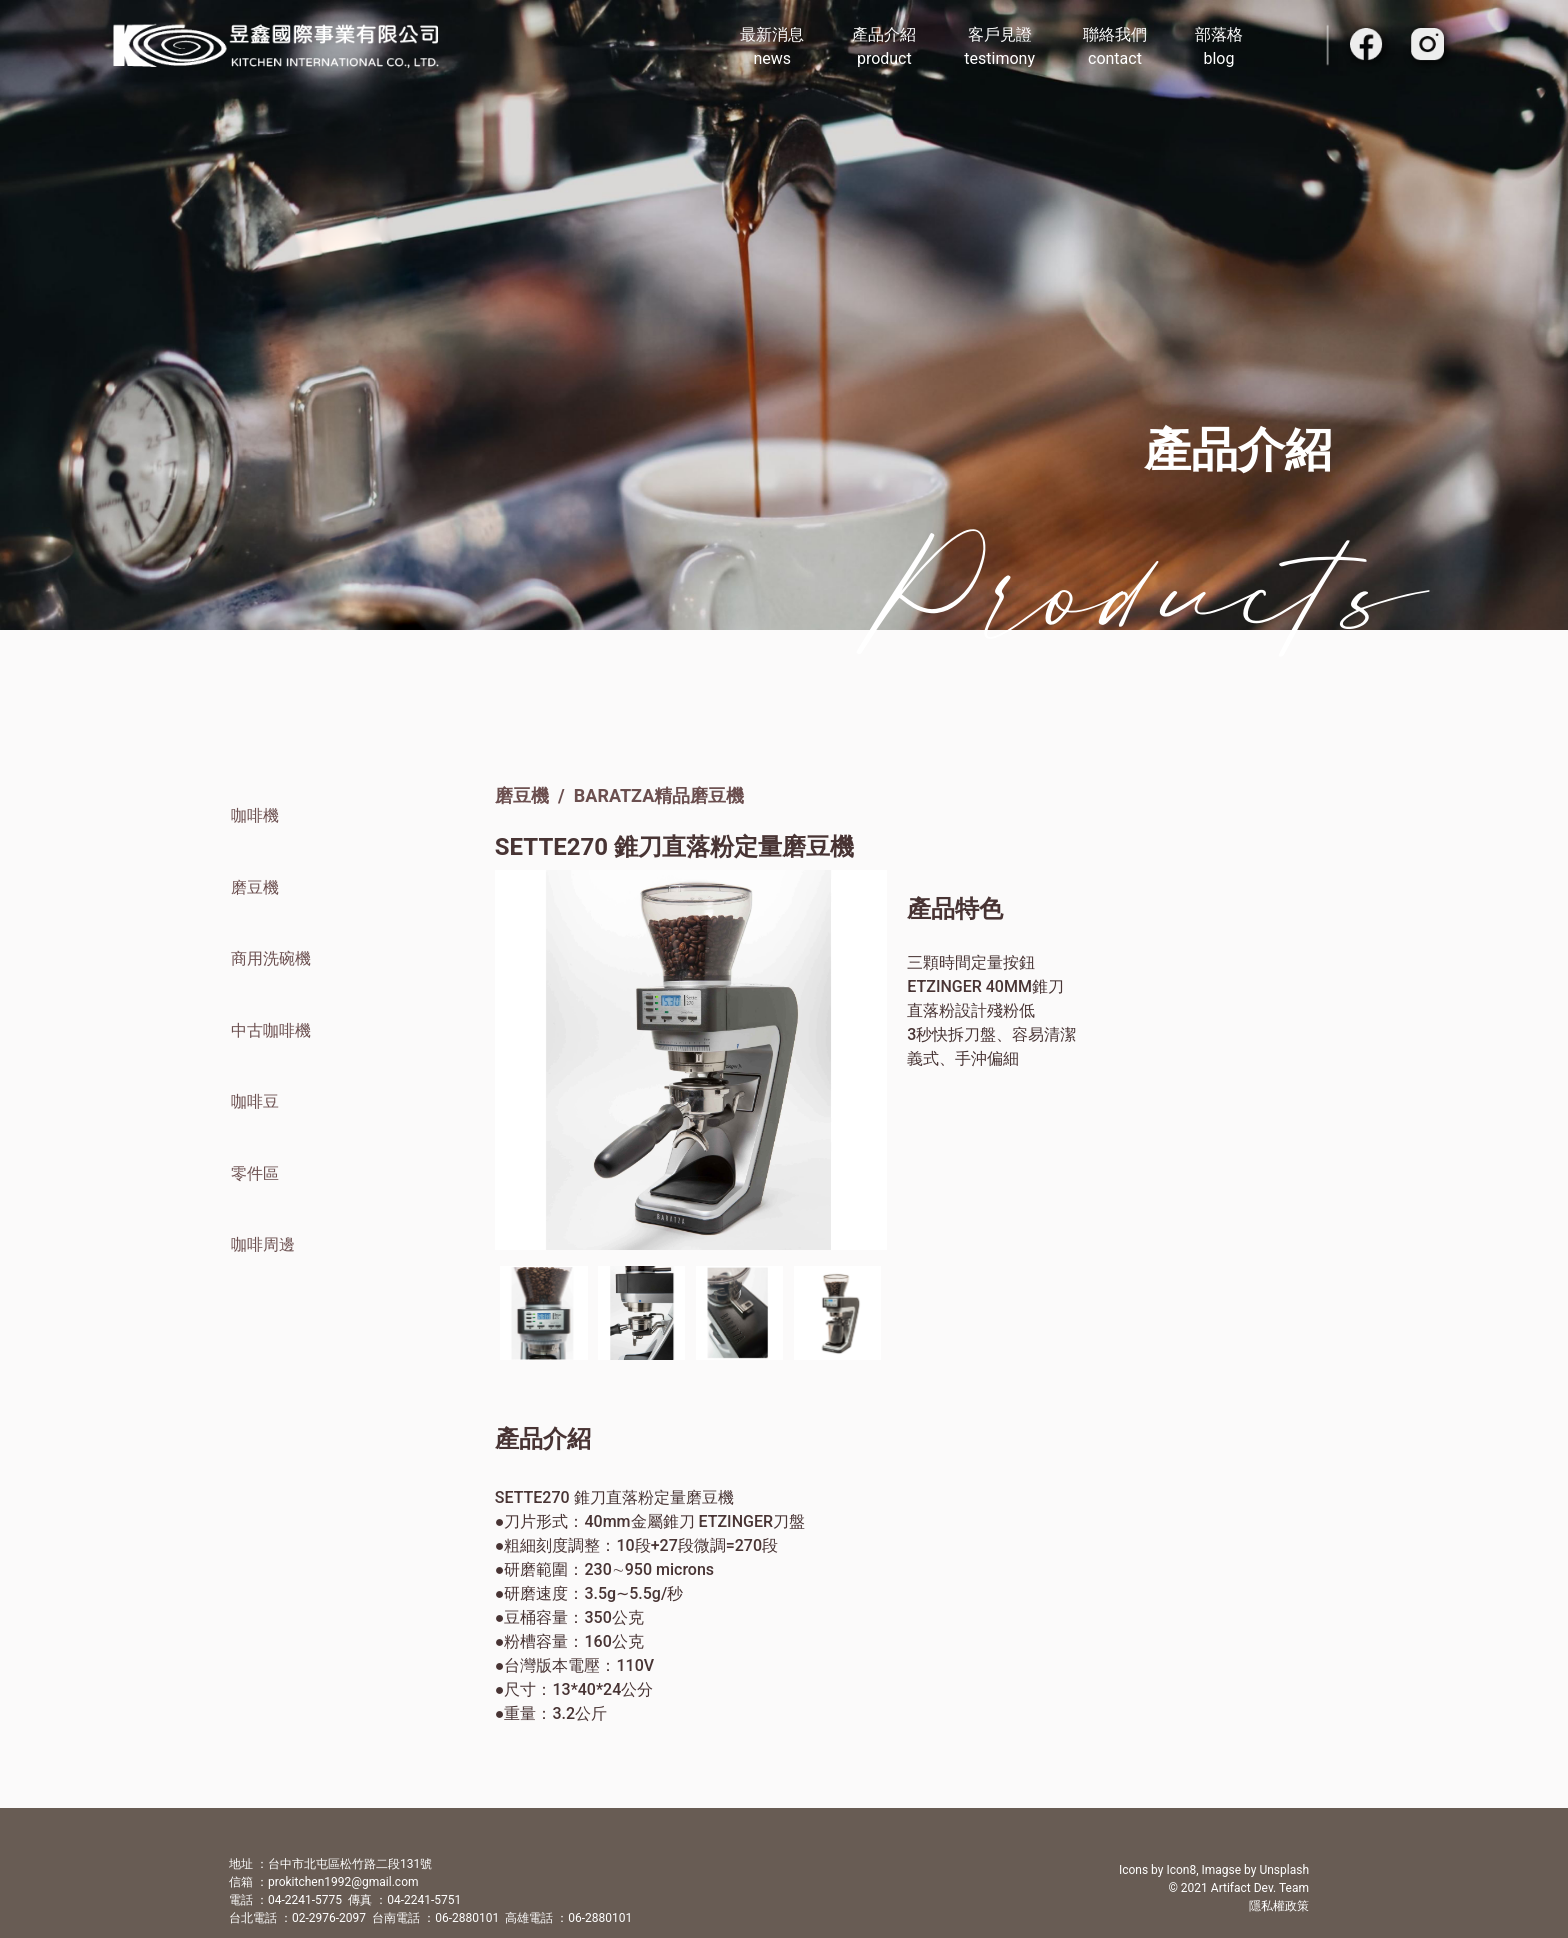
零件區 (255, 1173)
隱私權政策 (1279, 1906)
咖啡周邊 (263, 1244)
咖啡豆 (255, 1101)
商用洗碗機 (271, 958)
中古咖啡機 (271, 1030)
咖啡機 (255, 815)
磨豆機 (255, 887)
